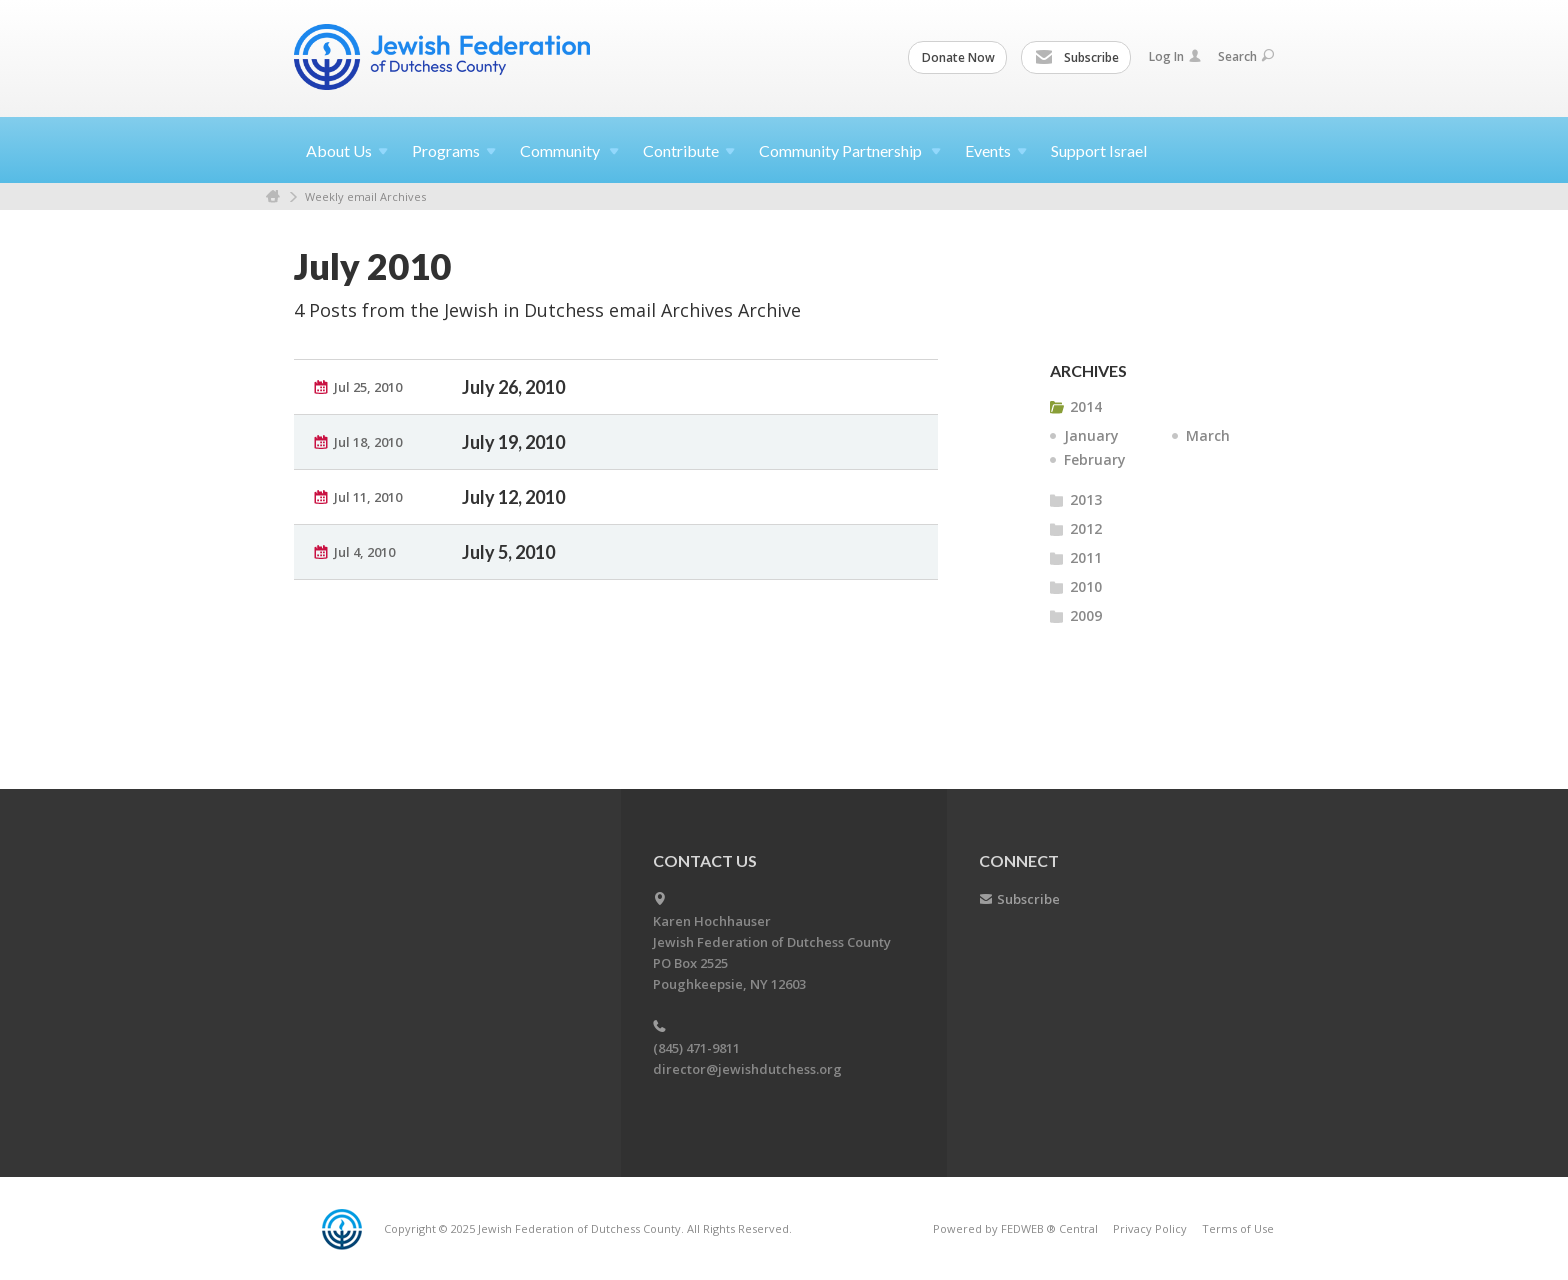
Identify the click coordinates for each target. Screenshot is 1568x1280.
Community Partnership (850, 150)
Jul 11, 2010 (368, 497)
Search (1246, 56)
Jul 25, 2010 (368, 387)
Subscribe (1077, 58)
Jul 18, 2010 (368, 442)
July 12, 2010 (513, 497)
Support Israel (1099, 150)
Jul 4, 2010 (364, 552)
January (1091, 435)
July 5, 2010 (508, 552)
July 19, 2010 (513, 442)
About (347, 150)
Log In (1175, 56)
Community (569, 150)
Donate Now (958, 57)
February (1095, 459)
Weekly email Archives (365, 196)
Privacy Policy (1150, 1228)
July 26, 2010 (513, 387)
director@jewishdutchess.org (747, 1069)
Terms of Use (1238, 1228)
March (1208, 435)
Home (273, 196)
